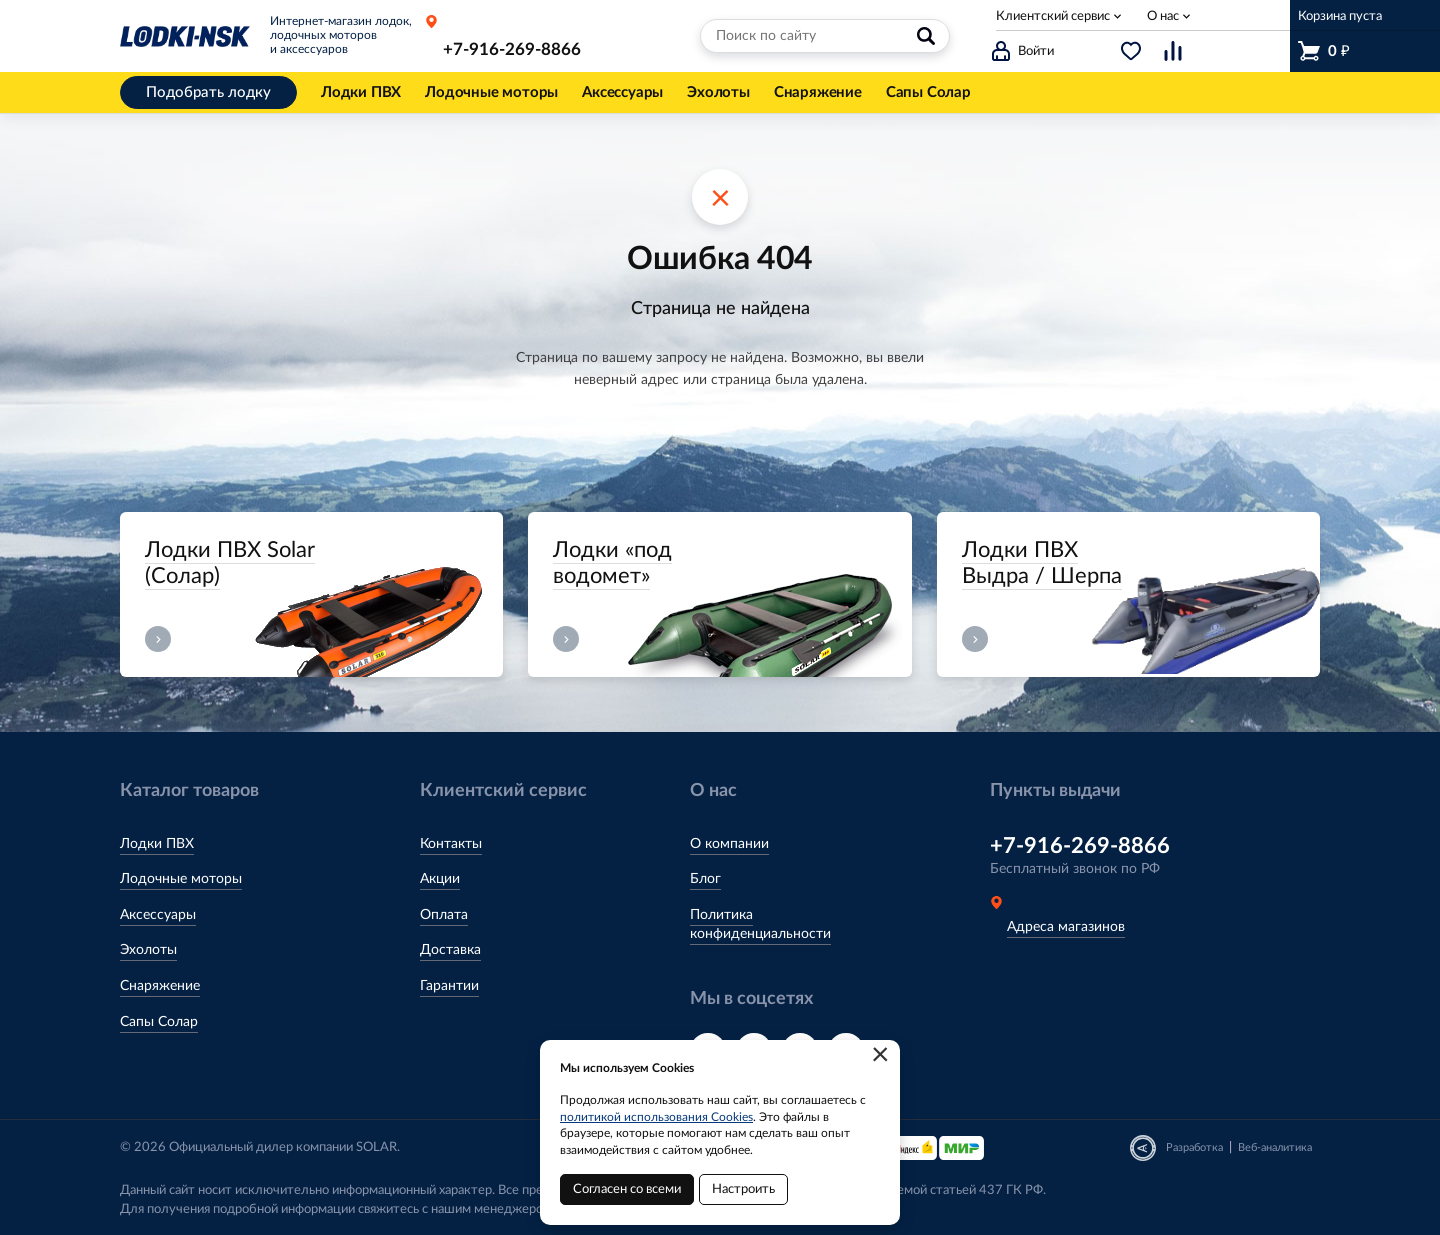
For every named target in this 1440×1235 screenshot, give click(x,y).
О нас (1163, 16)
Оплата (444, 915)
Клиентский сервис (1053, 16)
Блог (705, 879)
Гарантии (449, 986)
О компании (729, 844)
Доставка (450, 950)
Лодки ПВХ (157, 844)
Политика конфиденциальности (760, 925)
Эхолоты (148, 950)
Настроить (743, 1189)
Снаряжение (160, 986)
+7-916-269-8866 (512, 49)
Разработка (1194, 1147)
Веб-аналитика (1275, 1147)
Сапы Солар (159, 1022)
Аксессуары (158, 915)
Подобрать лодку (208, 92)
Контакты (451, 844)
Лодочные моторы (181, 879)
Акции (440, 879)
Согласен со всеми (627, 1189)
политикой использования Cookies (656, 1117)
